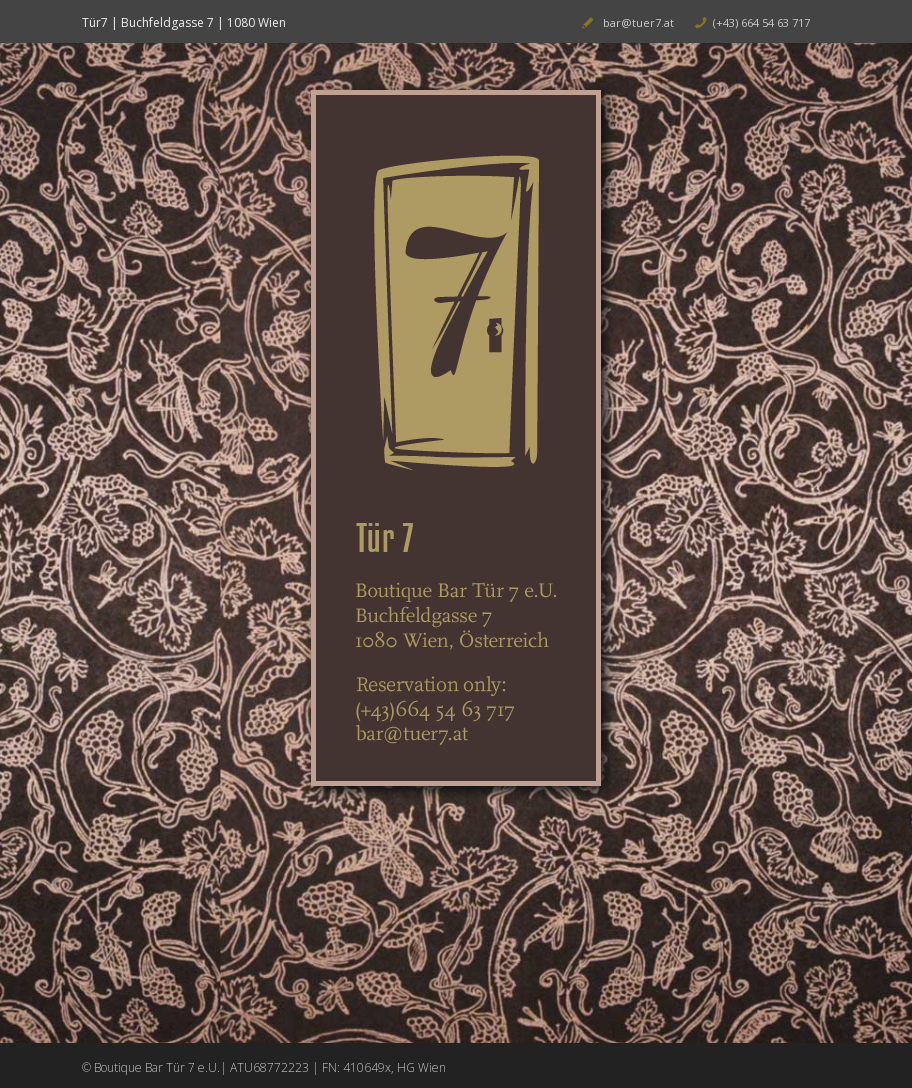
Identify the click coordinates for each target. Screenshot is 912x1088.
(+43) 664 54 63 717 (761, 22)
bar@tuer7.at (638, 22)
